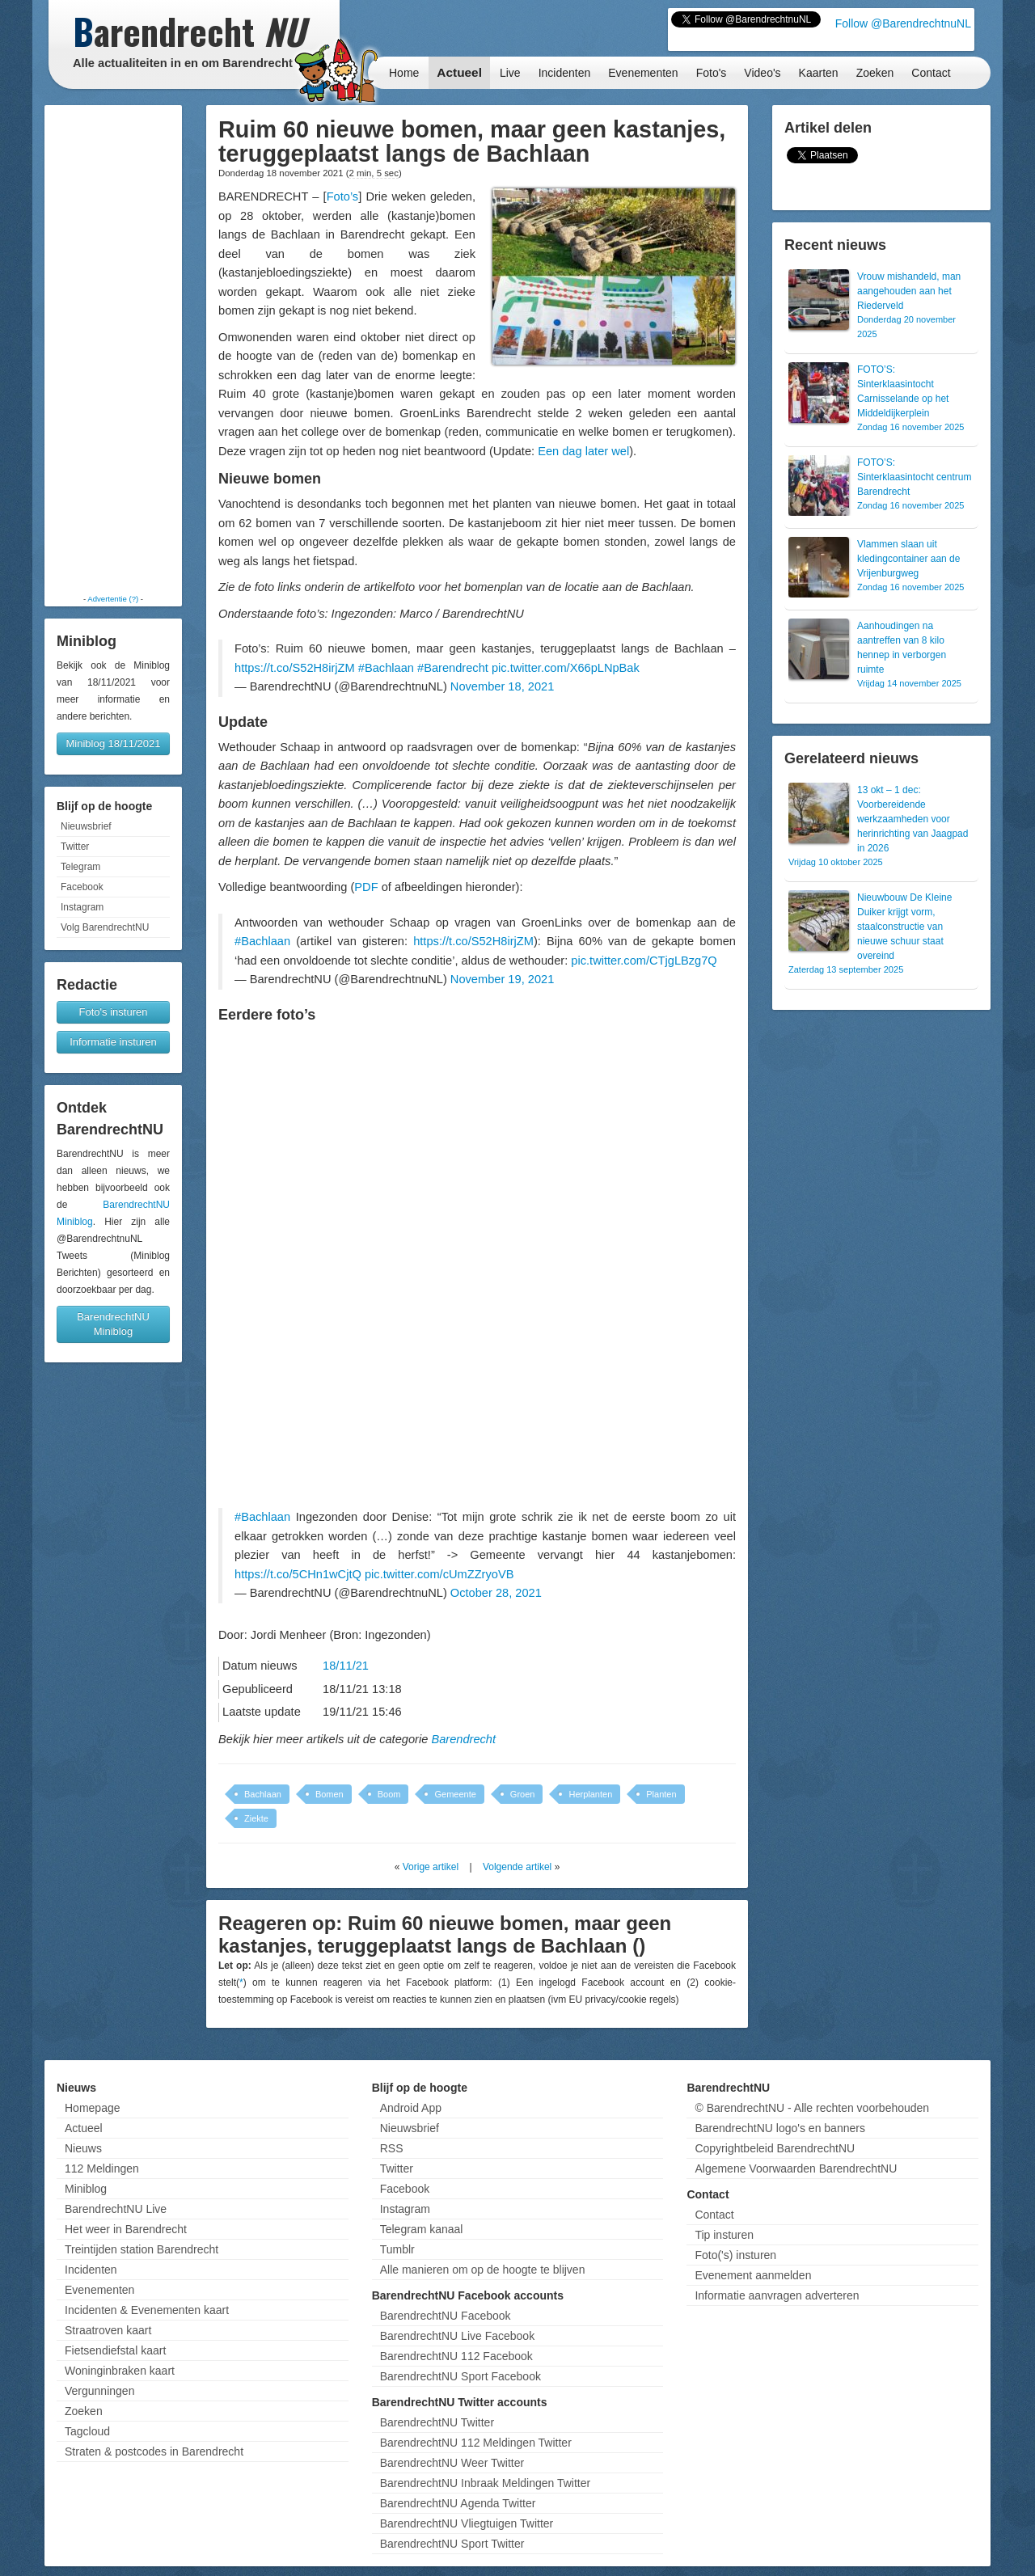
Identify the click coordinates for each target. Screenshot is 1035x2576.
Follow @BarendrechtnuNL (903, 23)
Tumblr (397, 2249)
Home (404, 72)
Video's (762, 72)
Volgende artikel (517, 1867)
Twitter (75, 846)
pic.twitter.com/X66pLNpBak (566, 667)
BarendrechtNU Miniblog (113, 1324)
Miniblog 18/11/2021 (112, 743)
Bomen (329, 1794)
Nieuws (83, 2148)
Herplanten (590, 1794)
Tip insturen (724, 2234)
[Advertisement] (113, 349)
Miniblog (86, 2188)
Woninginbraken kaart (120, 2370)
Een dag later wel (583, 451)
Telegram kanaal (421, 2229)
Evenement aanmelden (753, 2275)
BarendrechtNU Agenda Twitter (458, 2503)
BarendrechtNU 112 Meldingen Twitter (476, 2442)
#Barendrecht (452, 667)
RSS (391, 2148)
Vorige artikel (430, 1867)
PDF (366, 886)
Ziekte (256, 1818)
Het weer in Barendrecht (126, 2229)
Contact (930, 72)
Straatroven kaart (108, 2330)
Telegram (80, 866)
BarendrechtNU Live (116, 2208)
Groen (522, 1794)
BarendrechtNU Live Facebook (457, 2335)
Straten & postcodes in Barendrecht (154, 2451)
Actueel (459, 72)
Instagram (82, 907)
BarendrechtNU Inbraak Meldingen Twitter (485, 2483)
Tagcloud (87, 2431)
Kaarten (819, 72)
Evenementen (643, 72)
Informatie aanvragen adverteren (777, 2295)
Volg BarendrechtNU (105, 927)
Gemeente (454, 1794)
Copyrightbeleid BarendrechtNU (775, 2148)
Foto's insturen (113, 1012)
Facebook (82, 887)
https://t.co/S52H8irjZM (294, 667)
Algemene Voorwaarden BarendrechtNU (796, 2168)
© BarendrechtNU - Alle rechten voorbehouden (812, 2107)
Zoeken (875, 72)
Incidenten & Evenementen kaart (147, 2310)
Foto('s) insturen (735, 2255)
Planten (661, 1794)
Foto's (711, 72)
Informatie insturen (113, 1042)
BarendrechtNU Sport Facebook (460, 2376)
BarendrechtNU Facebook (445, 2315)
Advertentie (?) (112, 598)
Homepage (92, 2107)
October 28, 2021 (496, 1592)
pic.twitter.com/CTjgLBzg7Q (643, 960)
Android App (410, 2107)
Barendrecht (463, 1739)
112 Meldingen (102, 2168)
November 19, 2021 (502, 979)
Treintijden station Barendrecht (141, 2249)
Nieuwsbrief (86, 826)
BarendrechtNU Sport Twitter (452, 2543)
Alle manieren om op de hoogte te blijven (482, 2269)
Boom (389, 1794)
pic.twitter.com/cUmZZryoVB (439, 1574)
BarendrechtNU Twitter (437, 2422)
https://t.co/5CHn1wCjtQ (297, 1574)
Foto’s (343, 196)
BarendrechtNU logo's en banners (779, 2128)
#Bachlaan (386, 667)
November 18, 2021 (502, 686)
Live (510, 72)
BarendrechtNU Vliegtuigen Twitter (467, 2523)
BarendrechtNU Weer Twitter (452, 2462)
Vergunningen (99, 2390)
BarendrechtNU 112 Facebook (456, 2356)
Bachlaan (262, 1794)
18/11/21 (346, 1665)
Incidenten (565, 72)
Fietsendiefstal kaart (115, 2350)
